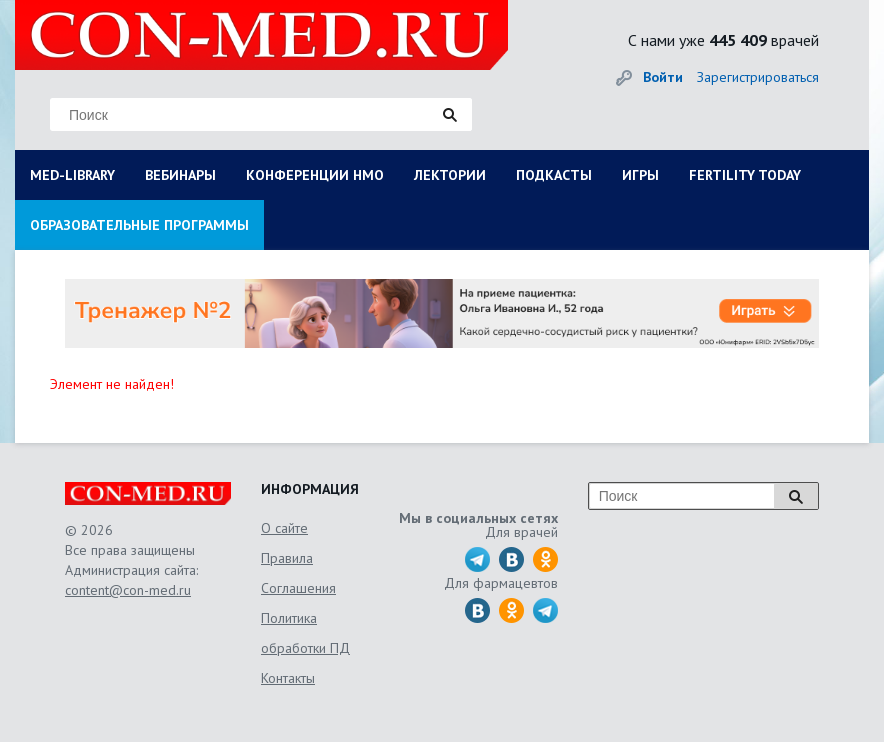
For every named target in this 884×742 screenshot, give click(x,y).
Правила (287, 558)
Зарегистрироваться (758, 77)
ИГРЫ (640, 175)
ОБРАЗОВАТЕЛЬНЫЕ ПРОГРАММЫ (139, 225)
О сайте (284, 528)
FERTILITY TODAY (745, 175)
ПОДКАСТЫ (554, 175)
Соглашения (298, 588)
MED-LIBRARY (72, 175)
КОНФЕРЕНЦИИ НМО (315, 175)
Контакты (288, 678)
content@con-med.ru (128, 590)
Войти (663, 77)
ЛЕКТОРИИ (450, 175)
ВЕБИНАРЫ (180, 175)
